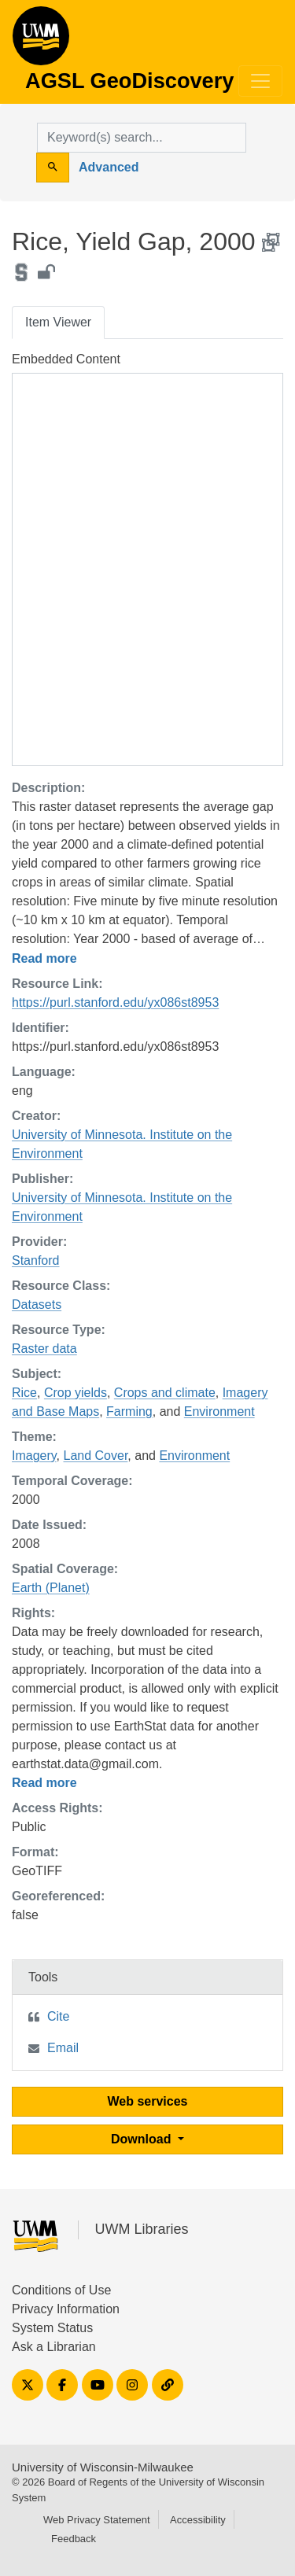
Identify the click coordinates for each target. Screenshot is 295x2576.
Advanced (108, 167)
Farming (129, 1411)
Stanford (35, 1260)
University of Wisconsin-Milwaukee (103, 2467)
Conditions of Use (61, 2290)
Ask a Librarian (54, 2346)
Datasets (36, 1304)
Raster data (44, 1348)
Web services (148, 2101)
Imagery (34, 1455)
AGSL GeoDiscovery (41, 41)
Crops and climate (165, 1392)
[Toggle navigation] (260, 81)
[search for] (141, 138)
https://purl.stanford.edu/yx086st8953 (115, 1002)
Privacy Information (66, 2309)
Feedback (73, 2539)
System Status (52, 2328)
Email (63, 2048)
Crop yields (75, 1392)
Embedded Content (66, 359)
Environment (219, 1411)
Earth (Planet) (51, 1587)
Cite (58, 2016)
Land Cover (96, 1455)
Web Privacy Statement (96, 2520)
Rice (24, 1392)
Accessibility (198, 2520)
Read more (44, 958)
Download (143, 2139)
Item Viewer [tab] (58, 322)
